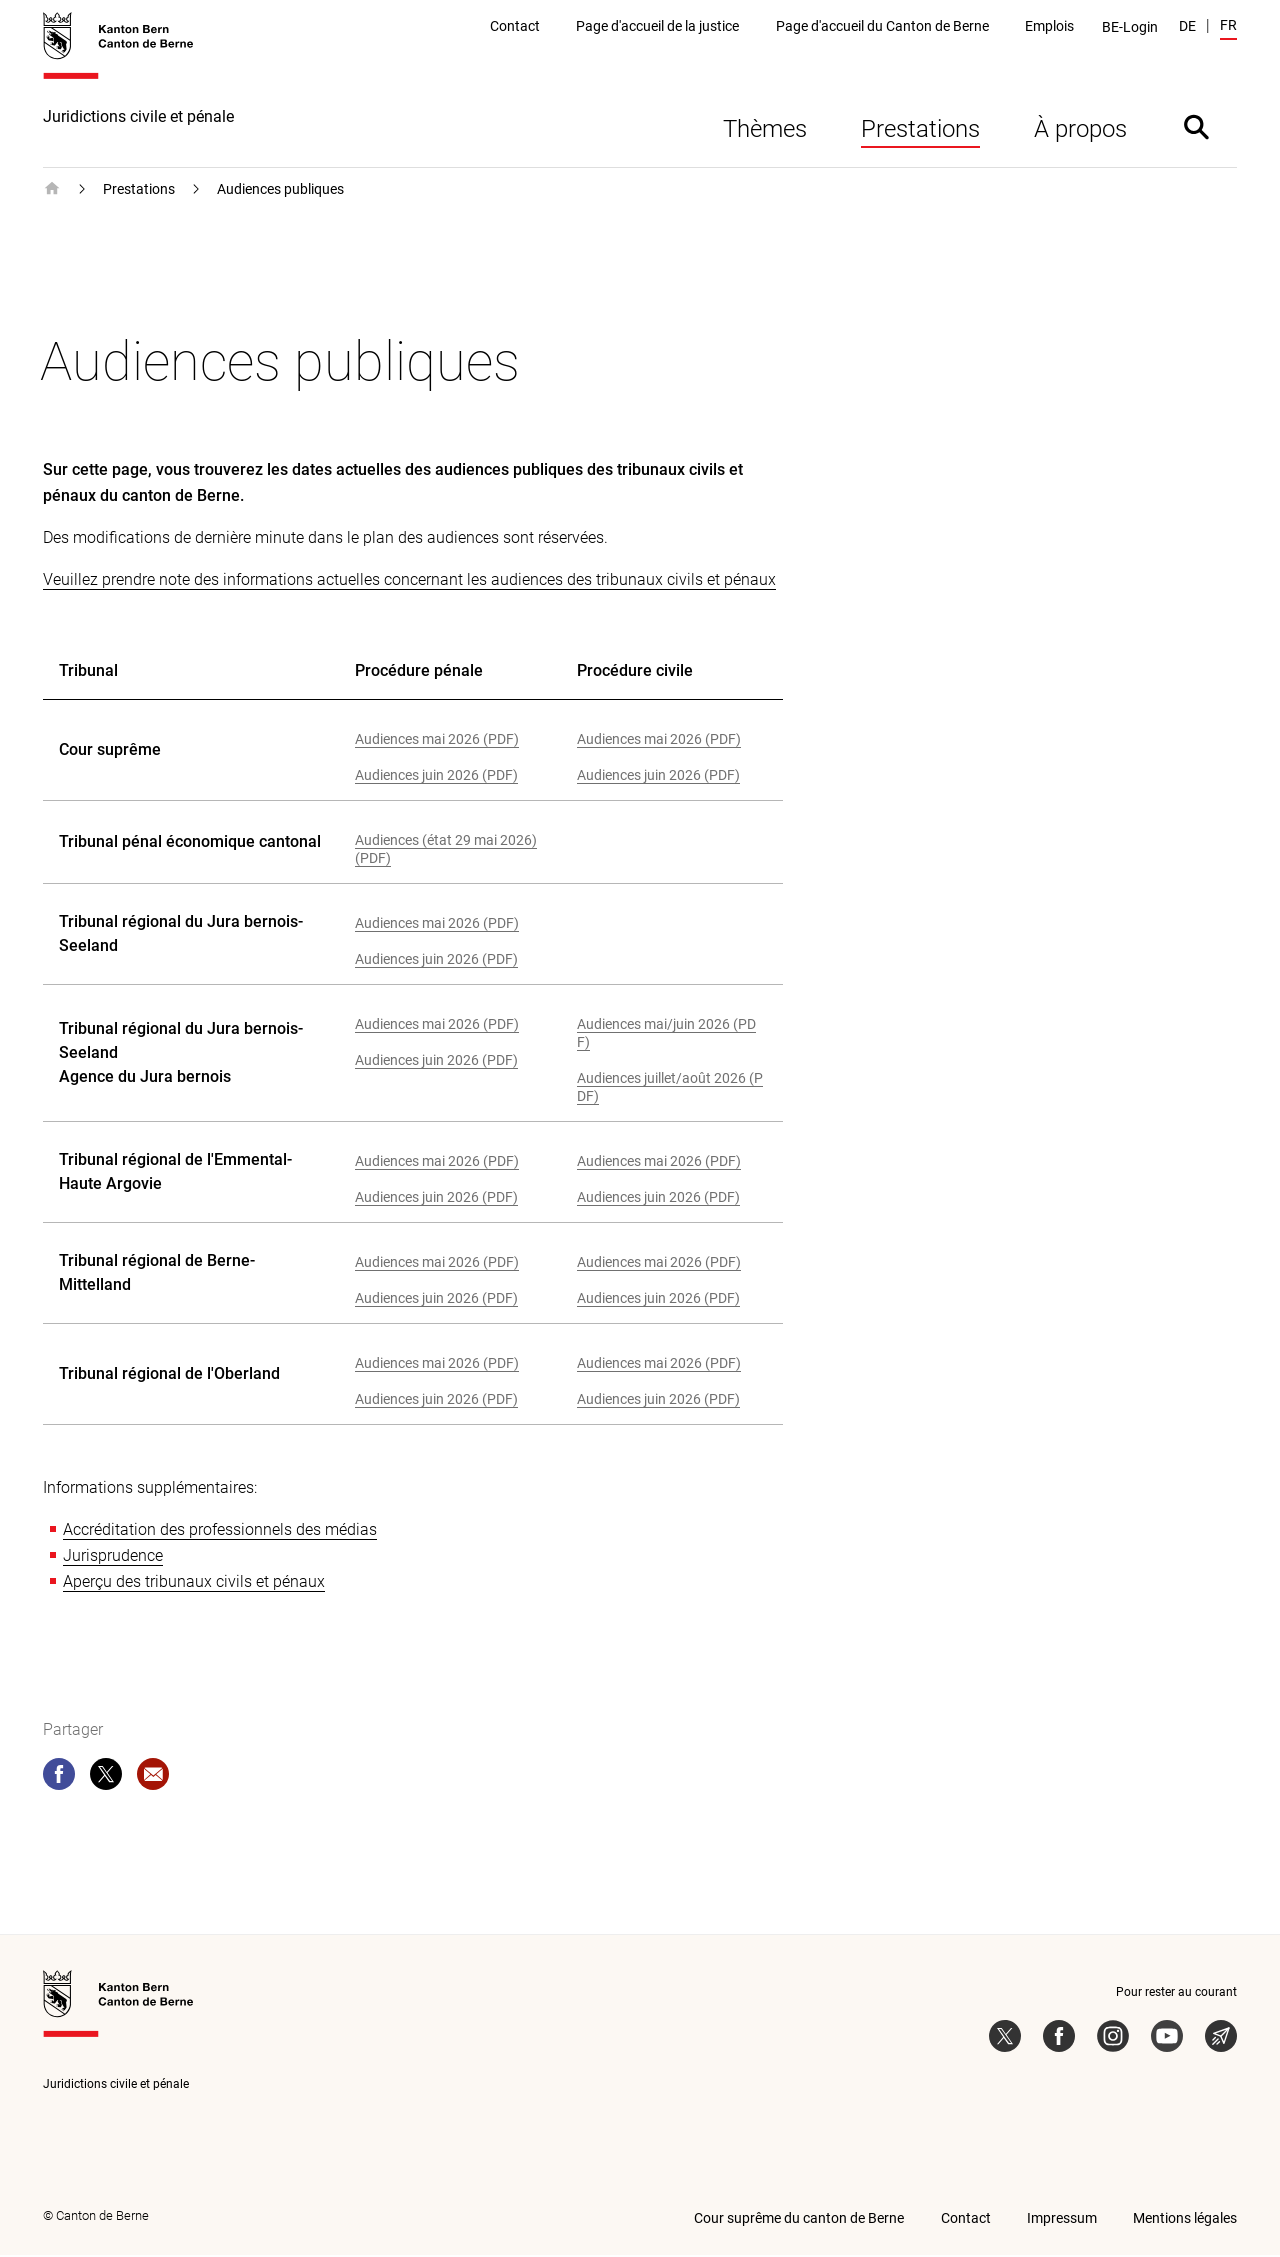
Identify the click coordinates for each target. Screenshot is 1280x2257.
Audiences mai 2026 (417, 741)
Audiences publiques (280, 191)
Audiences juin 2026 (417, 777)
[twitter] (106, 1780)
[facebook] (59, 1780)
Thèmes (765, 131)
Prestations (920, 131)
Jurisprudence (113, 1557)
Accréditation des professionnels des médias (220, 1531)
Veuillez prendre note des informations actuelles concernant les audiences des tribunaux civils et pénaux (409, 581)
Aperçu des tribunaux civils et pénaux (194, 1583)
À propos (1080, 131)
